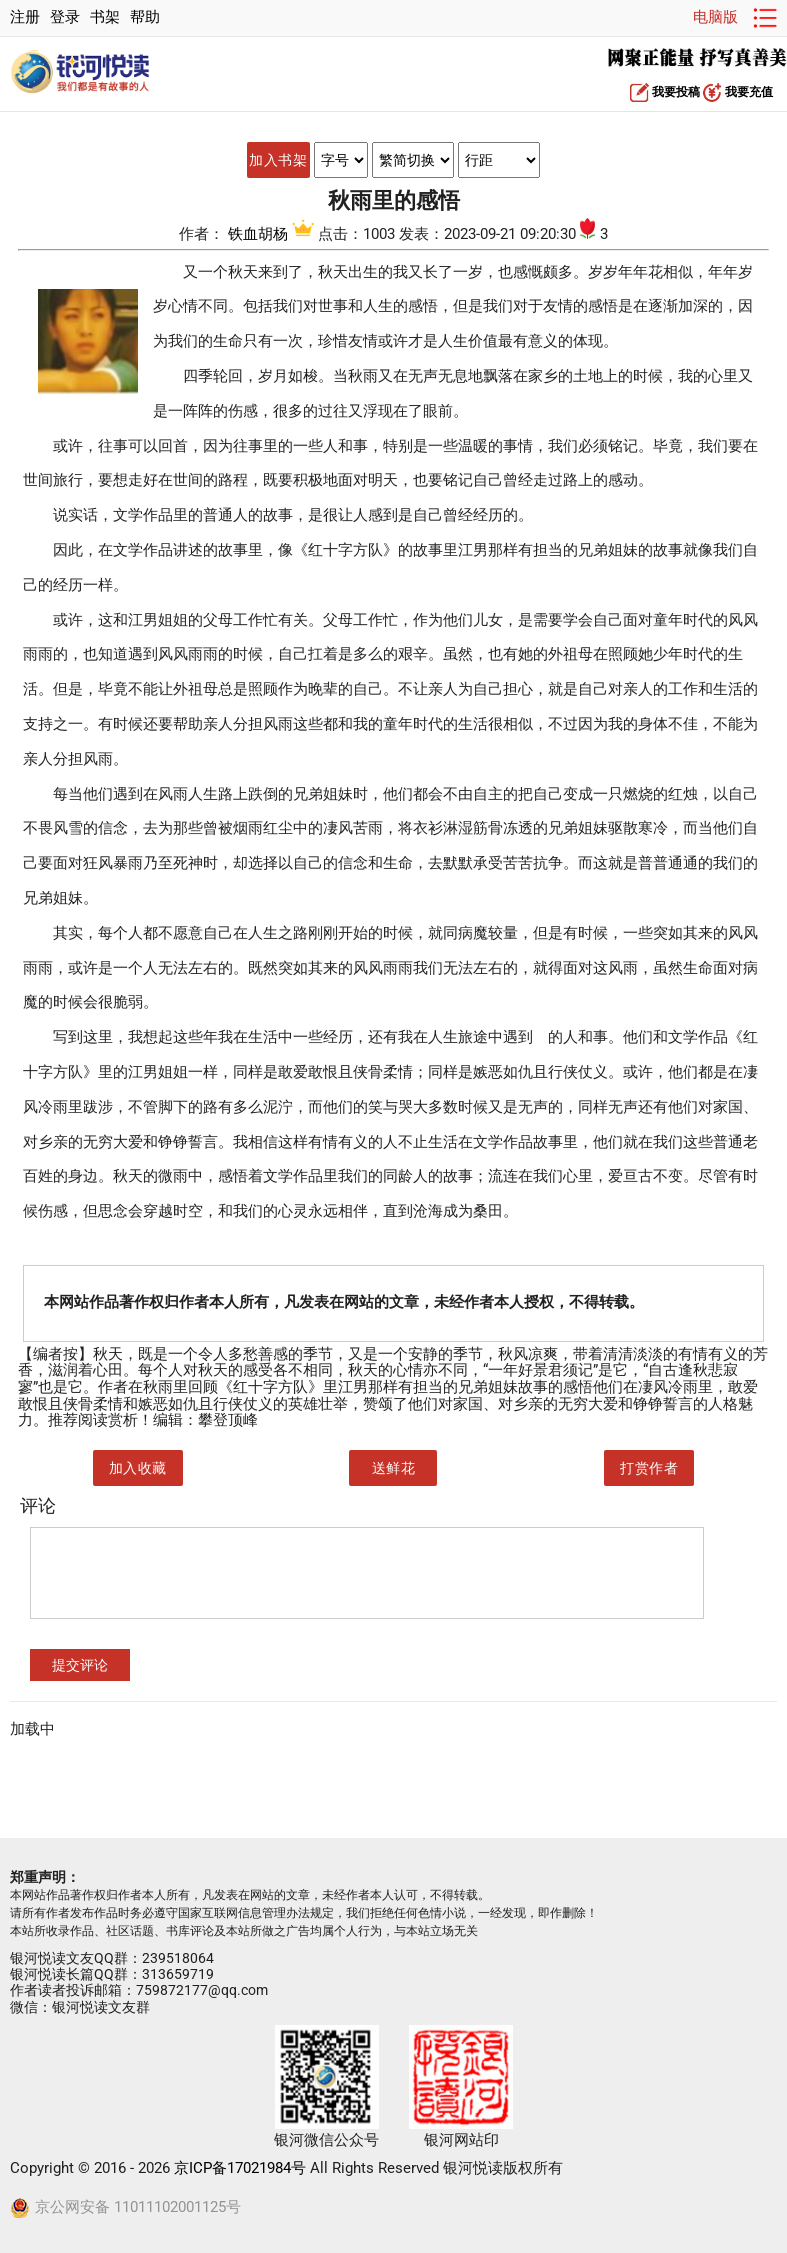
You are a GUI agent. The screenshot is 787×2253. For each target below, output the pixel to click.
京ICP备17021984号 (240, 2168)
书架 (105, 17)
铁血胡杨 (273, 234)
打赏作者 (649, 1468)
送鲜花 (394, 1468)
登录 (65, 17)
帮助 (145, 17)
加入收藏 (138, 1468)
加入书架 (278, 160)
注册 (25, 17)
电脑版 (715, 17)
